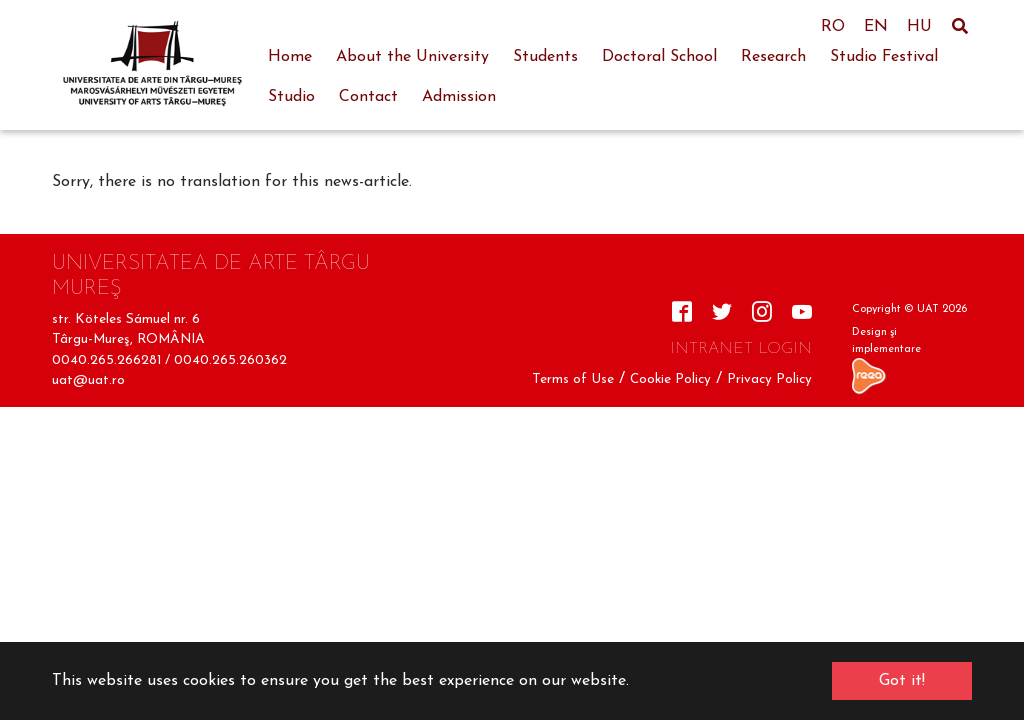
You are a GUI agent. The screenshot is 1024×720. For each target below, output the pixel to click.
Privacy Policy (769, 379)
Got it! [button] (902, 681)
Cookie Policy (670, 379)
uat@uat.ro (88, 380)
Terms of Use (573, 379)
